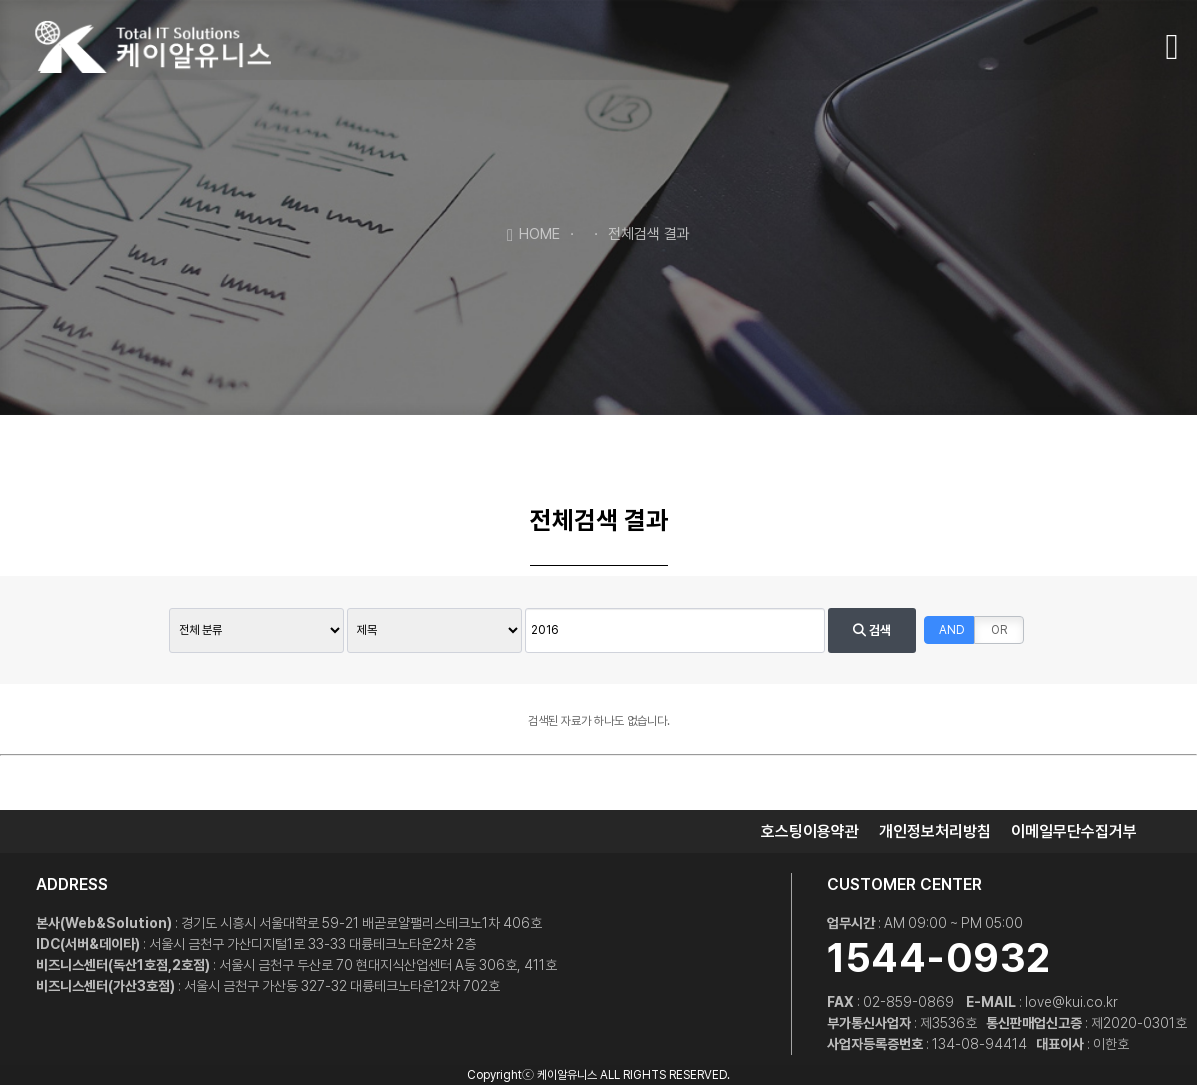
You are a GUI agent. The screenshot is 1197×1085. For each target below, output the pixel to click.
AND (952, 630)
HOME (533, 233)
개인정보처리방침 (935, 831)
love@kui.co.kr (1071, 1002)
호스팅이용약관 (810, 831)
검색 (872, 630)
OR (999, 630)
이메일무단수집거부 (1074, 831)
